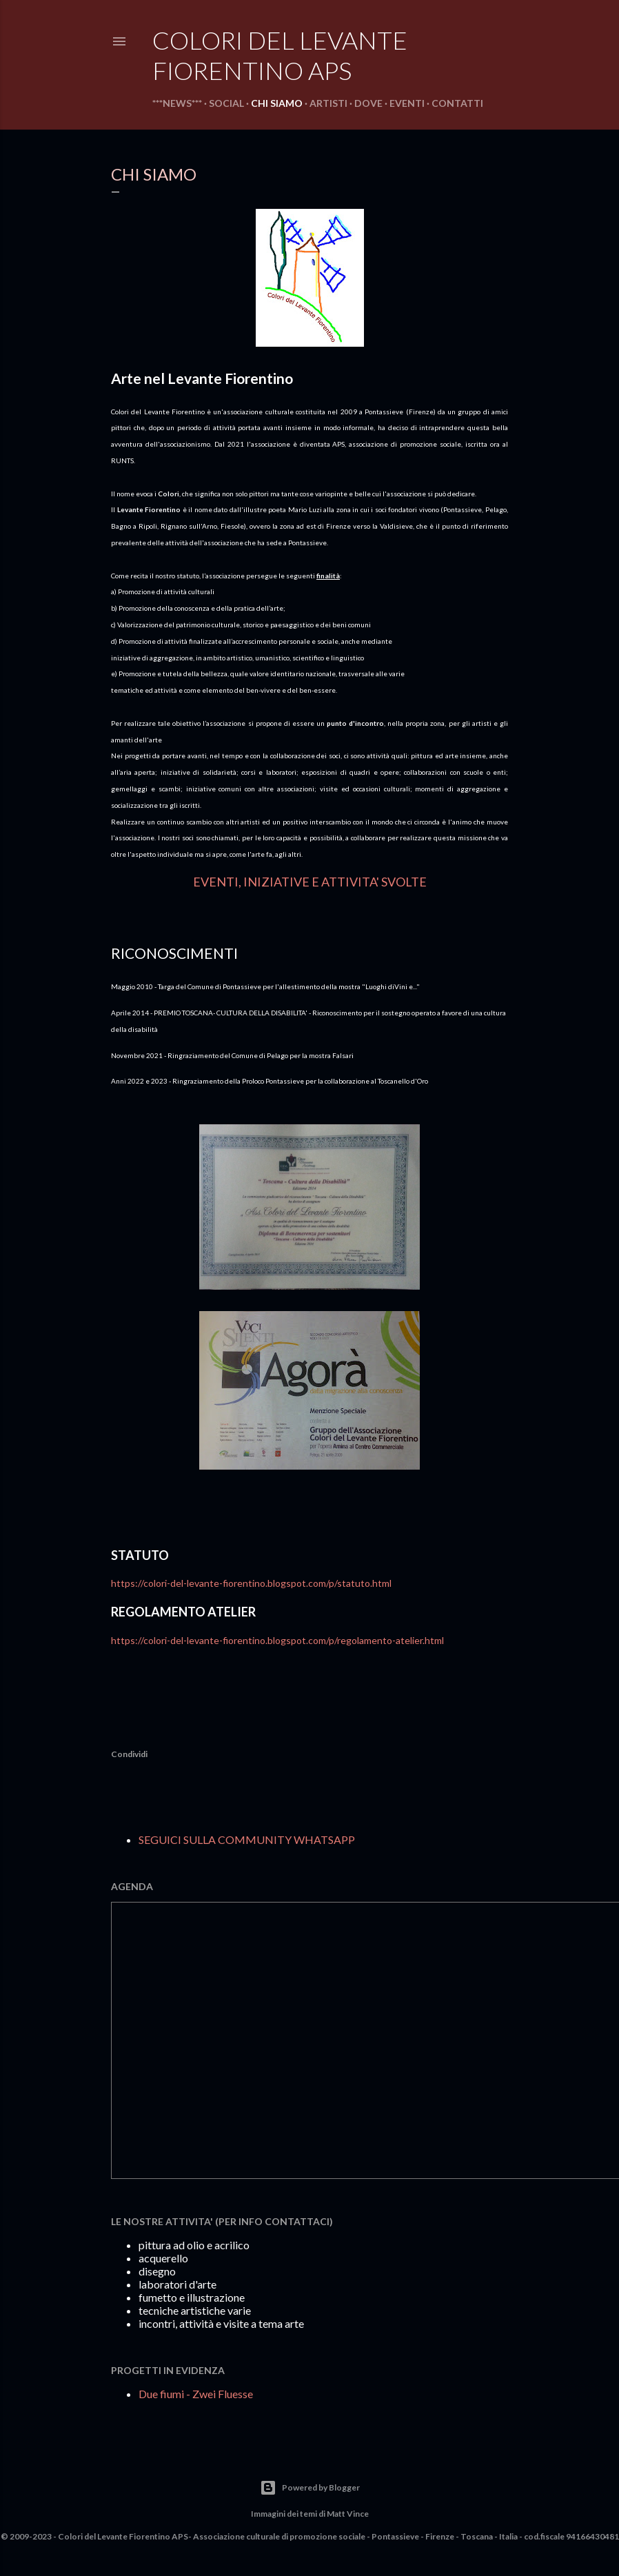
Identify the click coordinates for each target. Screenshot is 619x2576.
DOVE (368, 103)
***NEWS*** (177, 103)
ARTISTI (328, 103)
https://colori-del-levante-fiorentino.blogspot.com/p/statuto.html (251, 1583)
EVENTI (407, 103)
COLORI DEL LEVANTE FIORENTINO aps (279, 55)
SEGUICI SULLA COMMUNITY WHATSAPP (247, 1839)
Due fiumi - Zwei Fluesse (196, 2393)
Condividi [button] (129, 1754)
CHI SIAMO (277, 103)
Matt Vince (348, 2513)
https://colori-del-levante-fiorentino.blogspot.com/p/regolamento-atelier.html (277, 1640)
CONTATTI (457, 103)
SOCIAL (226, 103)
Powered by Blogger (310, 2487)
